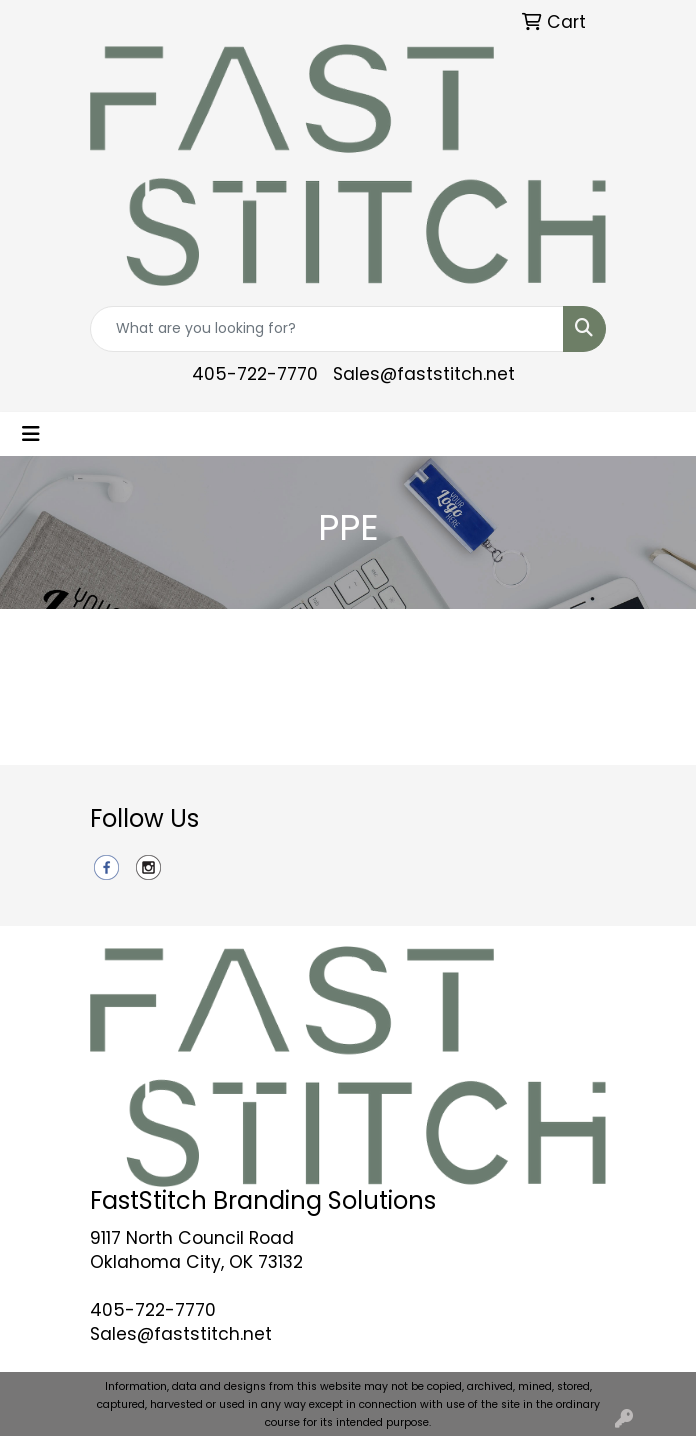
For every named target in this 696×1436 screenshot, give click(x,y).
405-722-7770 (255, 374)
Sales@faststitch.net (424, 374)
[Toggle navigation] (31, 434)
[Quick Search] (327, 329)
